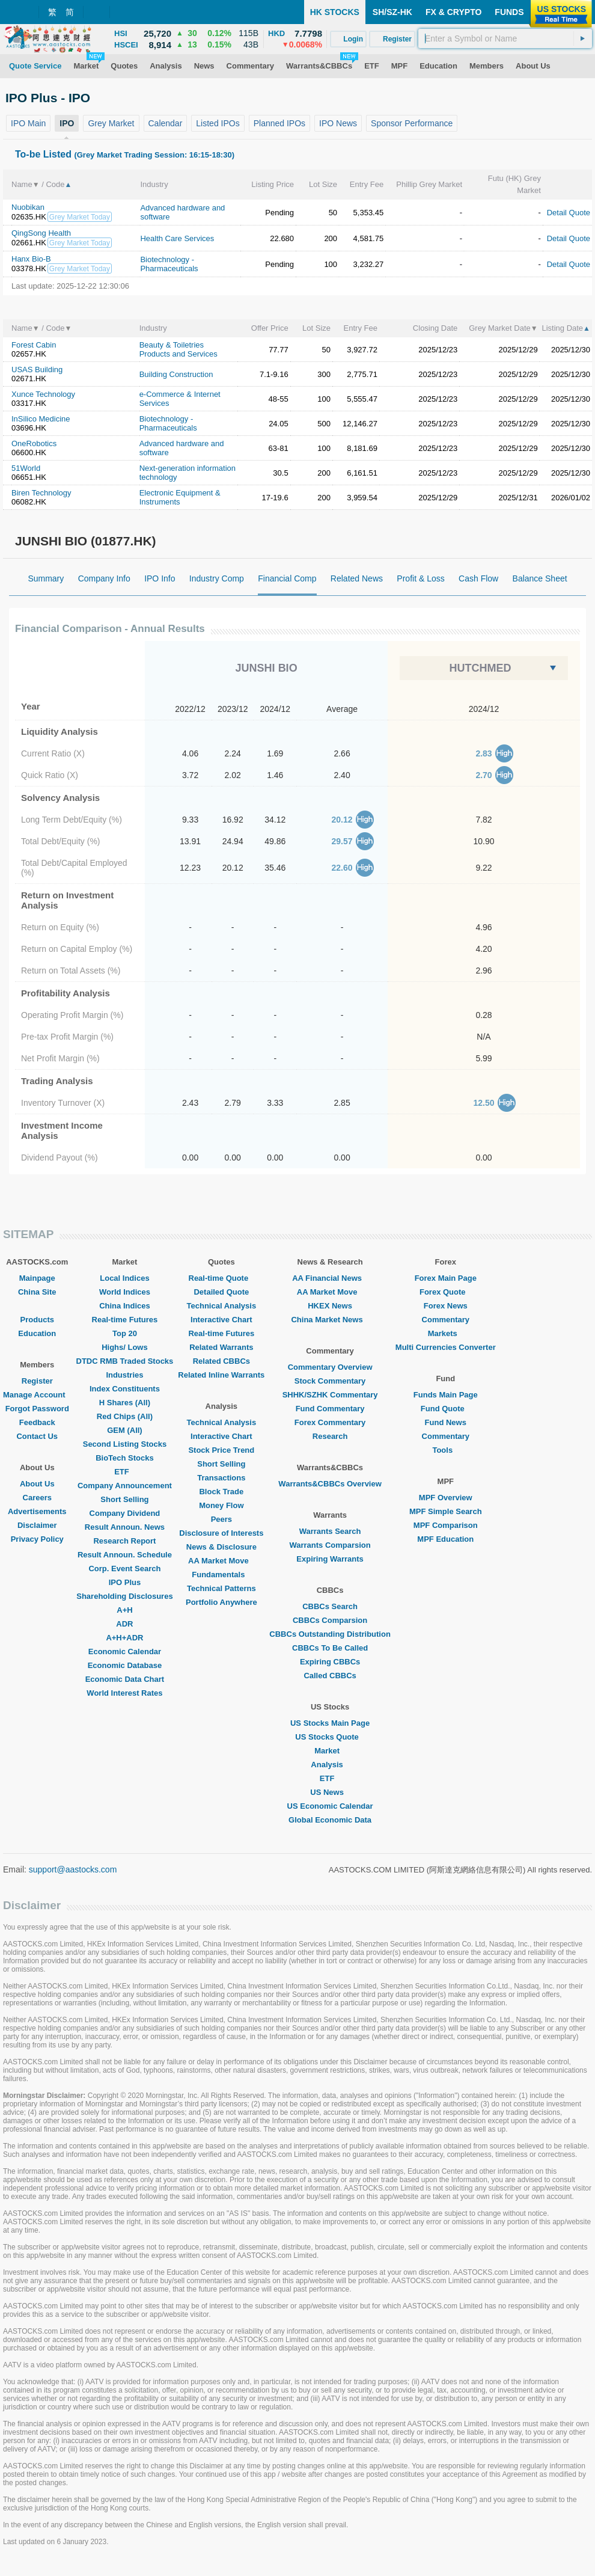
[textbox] (505, 38)
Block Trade (221, 1491)
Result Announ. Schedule (125, 1554)
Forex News (446, 1305)
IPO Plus (125, 1582)
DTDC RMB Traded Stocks (125, 1361)
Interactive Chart (221, 1319)
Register (37, 1380)
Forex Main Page (446, 1278)
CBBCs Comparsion (330, 1620)
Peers (221, 1519)
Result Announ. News (125, 1527)
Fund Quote (446, 1408)
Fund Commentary (330, 1408)
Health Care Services (177, 238)
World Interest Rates (124, 1692)
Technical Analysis (222, 1305)
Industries (124, 1374)
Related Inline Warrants (221, 1374)
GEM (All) (124, 1430)
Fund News (445, 1422)
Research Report (124, 1540)
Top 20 (124, 1333)
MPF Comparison (445, 1525)
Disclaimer (37, 1525)
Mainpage (37, 1278)
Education (37, 1333)
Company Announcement (125, 1485)
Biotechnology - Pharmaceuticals (169, 264)
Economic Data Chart (124, 1679)
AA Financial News (330, 1278)
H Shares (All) (124, 1402)
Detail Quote (568, 212)
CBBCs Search (330, 1606)
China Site (37, 1291)
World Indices (124, 1291)
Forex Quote (446, 1291)
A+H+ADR (124, 1637)
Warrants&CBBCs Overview (329, 1483)
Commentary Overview (330, 1367)
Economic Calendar (124, 1651)
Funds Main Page (445, 1394)
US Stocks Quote (329, 1736)
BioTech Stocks (125, 1457)
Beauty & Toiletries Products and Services (178, 349)
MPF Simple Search (445, 1511)
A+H (124, 1610)
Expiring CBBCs (330, 1661)
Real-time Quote (222, 1278)
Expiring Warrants (329, 1558)
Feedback (37, 1422)
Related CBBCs (221, 1361)
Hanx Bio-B (31, 258)
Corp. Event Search (124, 1568)
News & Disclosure (221, 1546)
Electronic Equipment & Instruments (180, 497)
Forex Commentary (329, 1422)
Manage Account (37, 1394)
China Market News (329, 1319)
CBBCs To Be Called (330, 1647)
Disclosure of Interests (221, 1533)
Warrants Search (330, 1531)
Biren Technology (41, 492)
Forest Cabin (33, 344)
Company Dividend (125, 1513)
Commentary (445, 1319)
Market (330, 1750)
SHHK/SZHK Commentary (330, 1394)
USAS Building (37, 369)
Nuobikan (27, 207)
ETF (124, 1471)
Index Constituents (125, 1388)
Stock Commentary (329, 1380)
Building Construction (176, 374)
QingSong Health (41, 233)
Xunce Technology (43, 394)
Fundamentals (221, 1574)
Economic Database (125, 1665)
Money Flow (221, 1505)
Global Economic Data (329, 1819)
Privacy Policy (37, 1539)
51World (25, 468)
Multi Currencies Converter (445, 1347)
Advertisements (37, 1511)
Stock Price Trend (221, 1450)
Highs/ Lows (125, 1347)
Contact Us (37, 1436)
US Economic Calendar (330, 1806)
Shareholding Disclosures (124, 1596)
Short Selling (124, 1499)
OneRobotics (33, 443)
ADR (124, 1623)
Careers (37, 1497)
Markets (445, 1333)
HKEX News (330, 1305)
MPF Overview (445, 1497)
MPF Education (445, 1539)
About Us (37, 1483)
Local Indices (124, 1278)
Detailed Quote (221, 1291)
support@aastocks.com (73, 1869)
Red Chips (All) (125, 1416)
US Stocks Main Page (330, 1723)
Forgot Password (37, 1408)
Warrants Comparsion (329, 1545)
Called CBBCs (330, 1675)
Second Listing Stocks (124, 1444)
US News (330, 1792)
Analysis (330, 1764)
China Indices (124, 1305)
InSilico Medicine (40, 418)
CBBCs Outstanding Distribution (330, 1634)
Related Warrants (221, 1347)
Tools (445, 1450)
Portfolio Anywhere (221, 1602)
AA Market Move (221, 1560)
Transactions (221, 1477)
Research (330, 1436)
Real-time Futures (125, 1319)
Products (37, 1319)
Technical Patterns (221, 1588)
